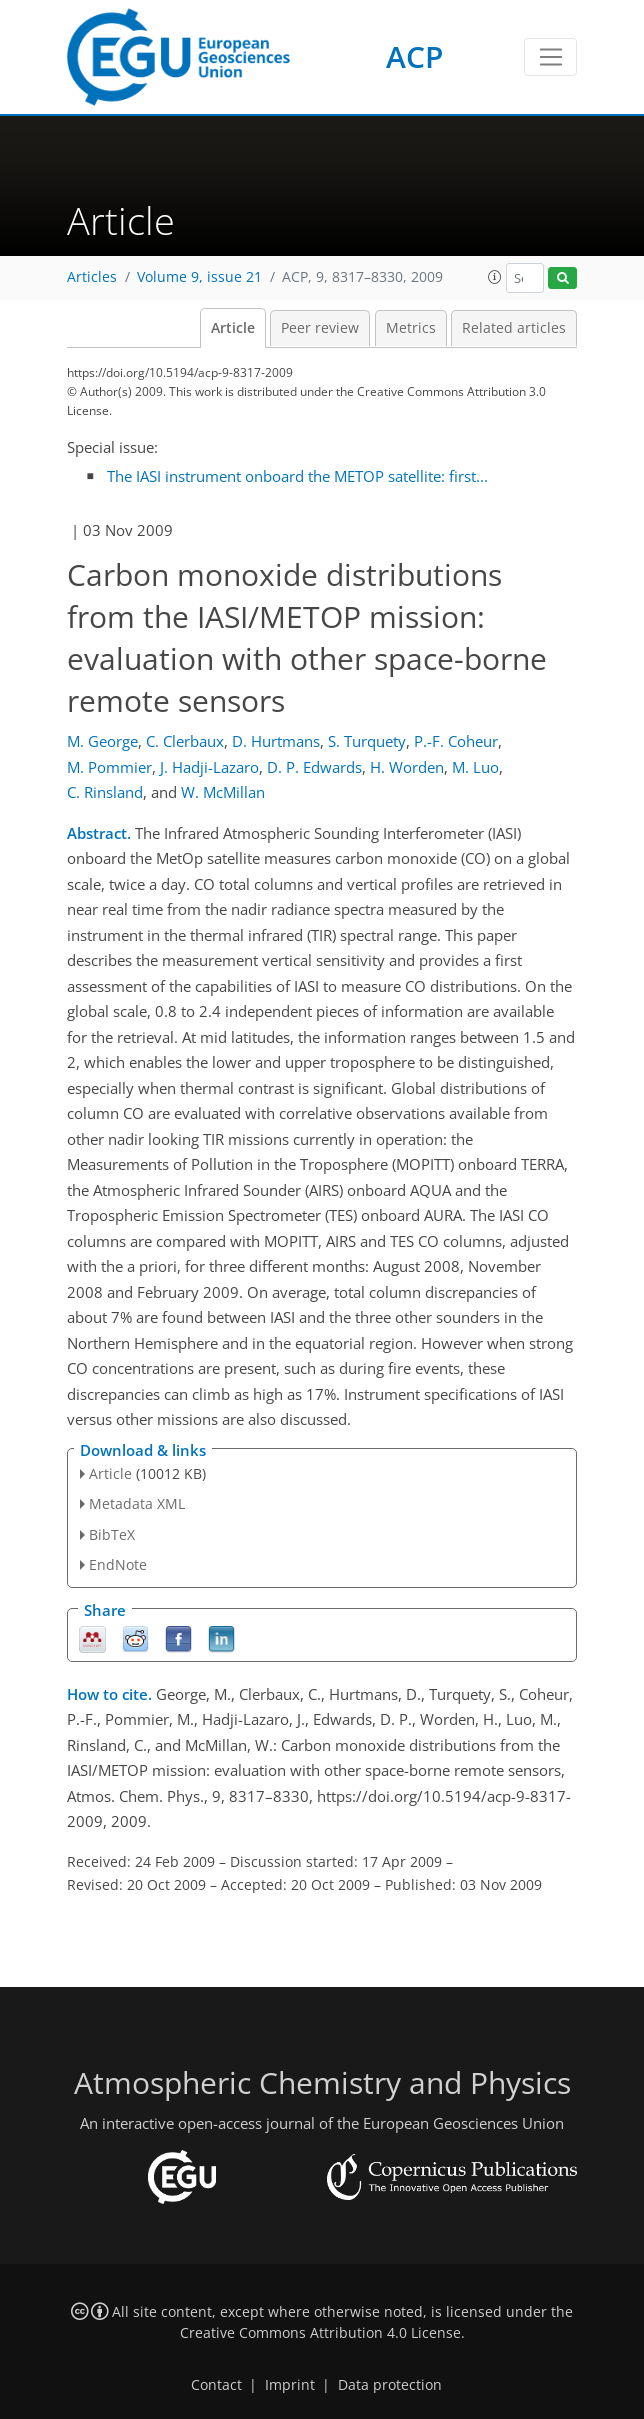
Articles (92, 277)
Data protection (390, 2385)
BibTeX (112, 1534)
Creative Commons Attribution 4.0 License (320, 2333)
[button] (495, 277)
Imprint (290, 2385)
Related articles (514, 328)
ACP (414, 56)
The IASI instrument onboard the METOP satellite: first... (297, 476)
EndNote (118, 1564)
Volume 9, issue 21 (199, 277)
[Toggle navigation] (550, 57)
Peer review (320, 328)
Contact (216, 2385)
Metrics (411, 328)
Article (233, 328)
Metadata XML (137, 1503)
